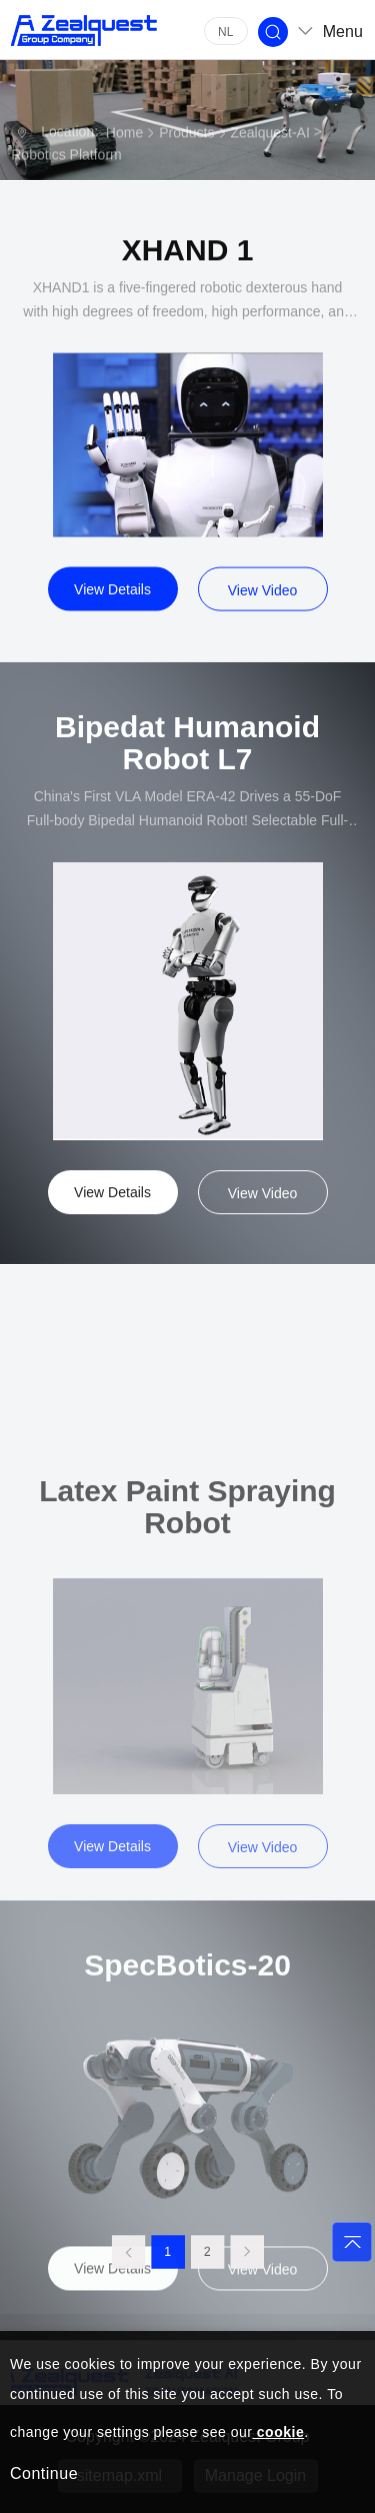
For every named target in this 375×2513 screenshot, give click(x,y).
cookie (278, 2432)
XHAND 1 (188, 263)
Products (186, 134)
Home (124, 134)
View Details (112, 602)
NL (225, 32)
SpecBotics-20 (187, 2058)
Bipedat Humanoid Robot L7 (187, 759)
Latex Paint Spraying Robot (187, 1611)
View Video (263, 603)
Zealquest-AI (269, 134)
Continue (44, 2473)
